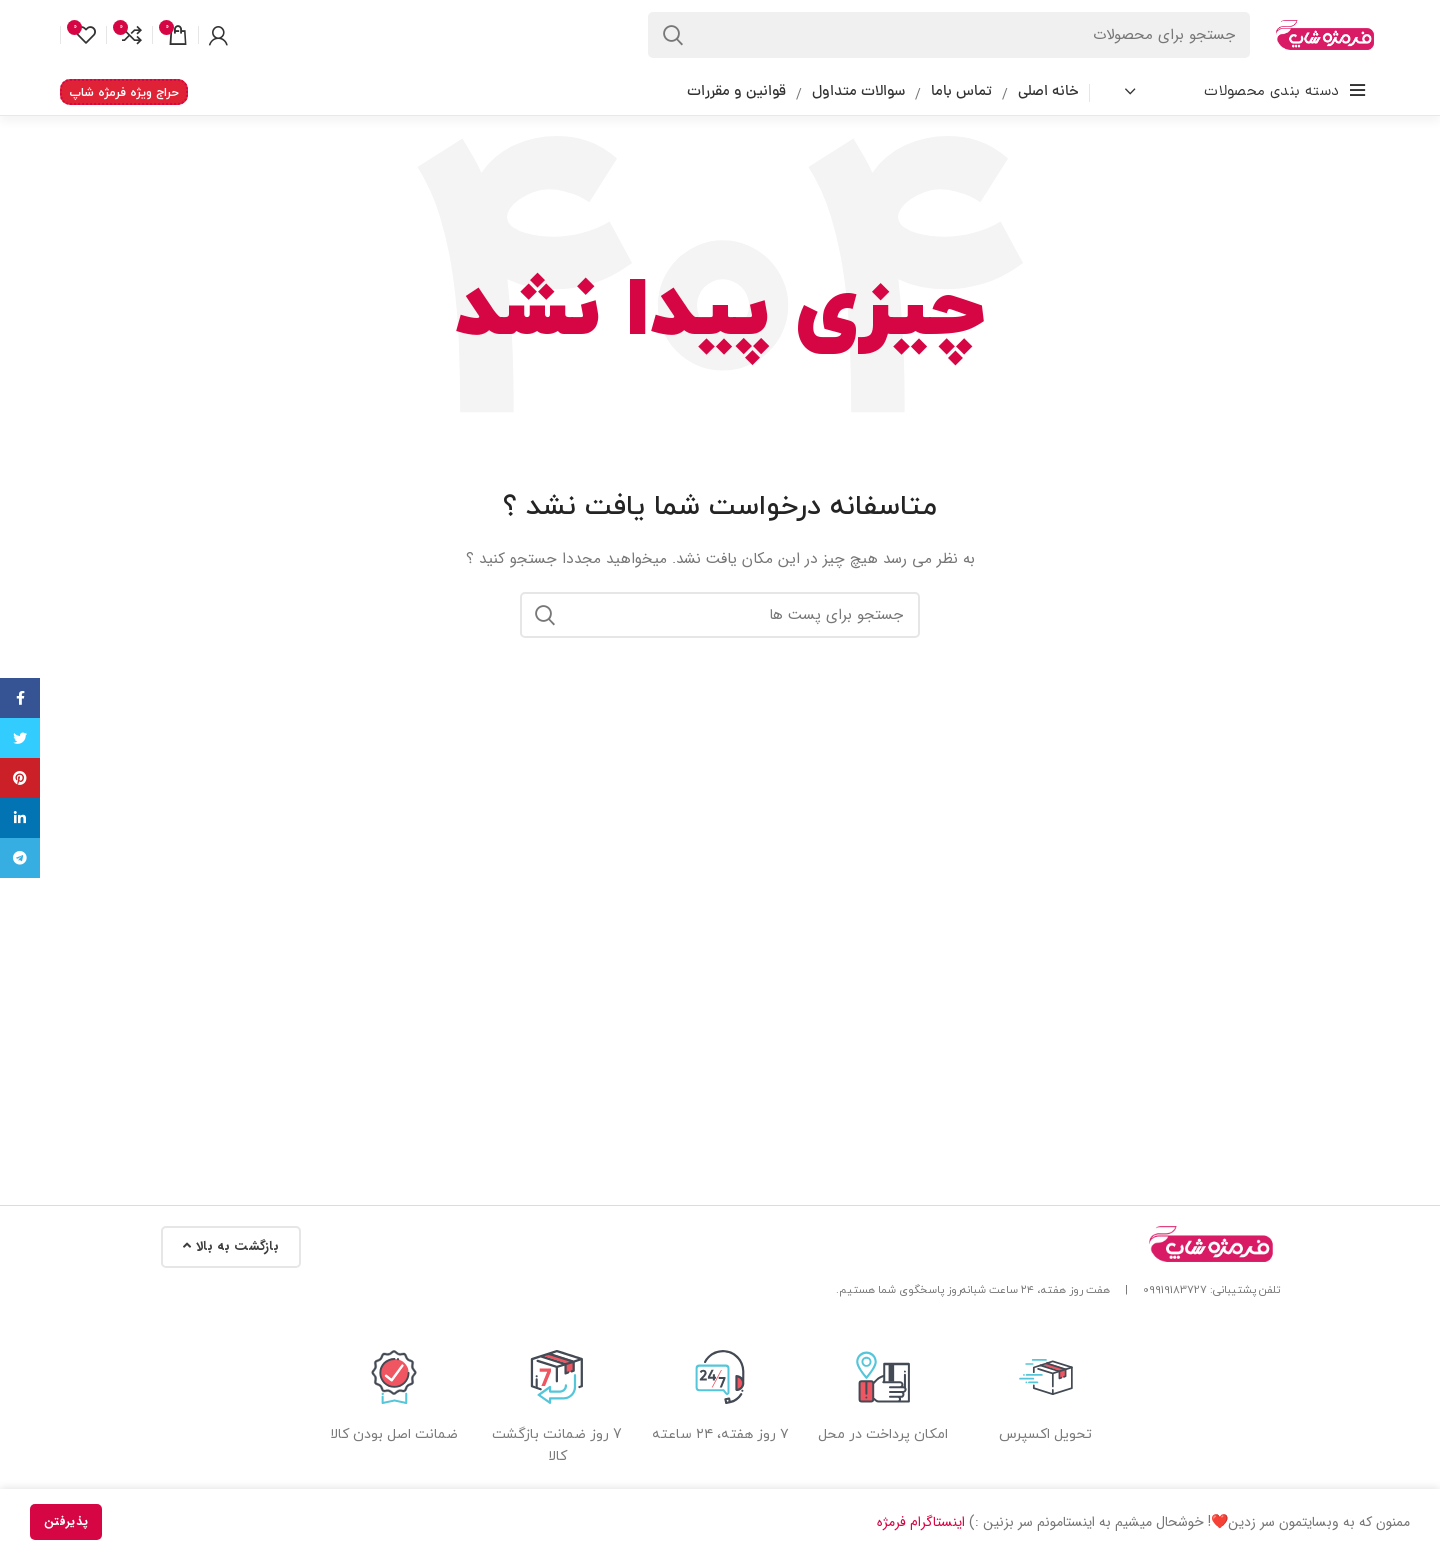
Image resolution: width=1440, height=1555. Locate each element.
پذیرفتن (66, 1521)
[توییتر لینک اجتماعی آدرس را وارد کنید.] (20, 738)
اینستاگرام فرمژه (921, 1522)
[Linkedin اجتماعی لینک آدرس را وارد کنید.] (20, 818)
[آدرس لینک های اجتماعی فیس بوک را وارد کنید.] (20, 698)
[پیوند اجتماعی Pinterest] (20, 778)
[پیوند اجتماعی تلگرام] (20, 858)
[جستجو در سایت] (949, 35)
